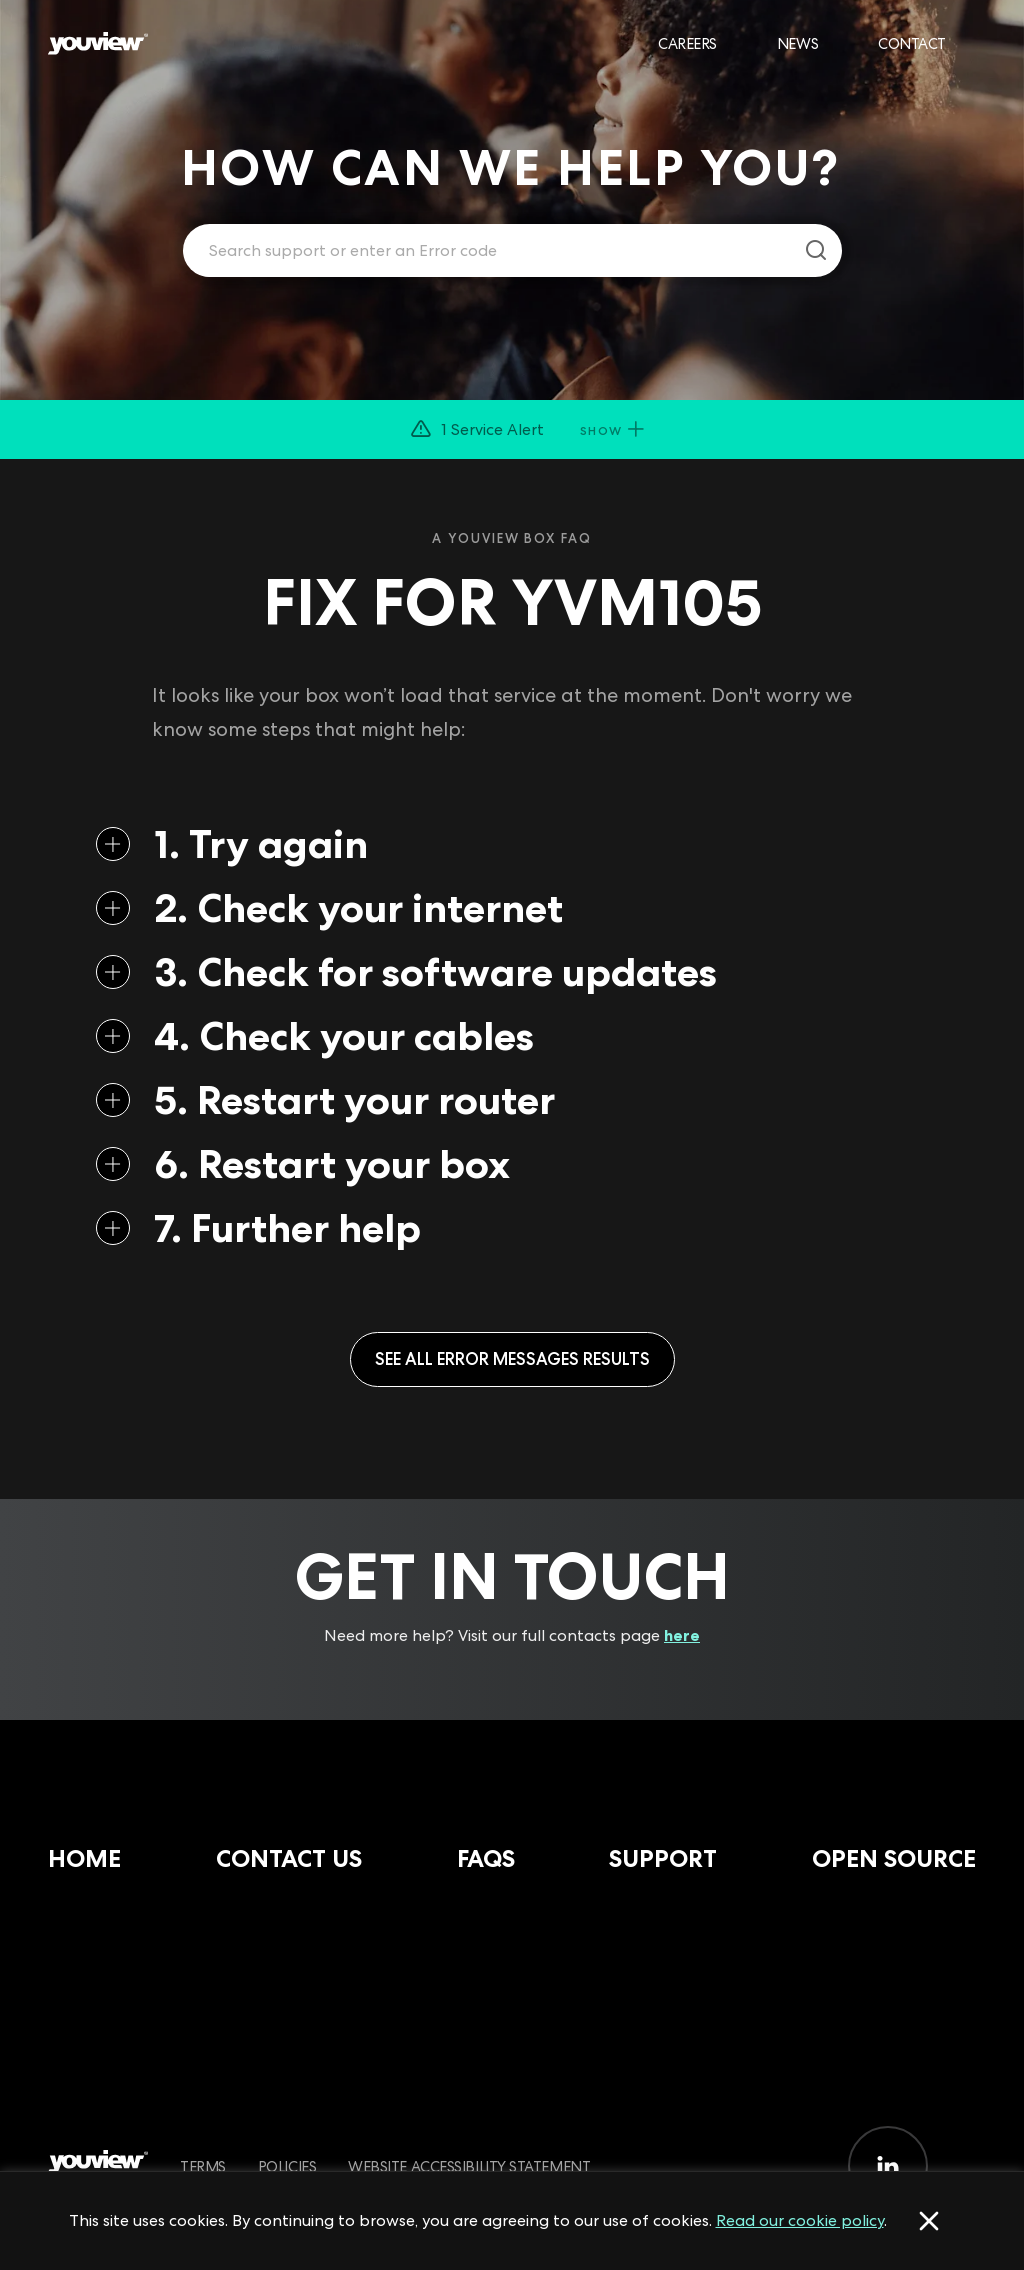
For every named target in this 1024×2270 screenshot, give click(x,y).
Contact (912, 43)
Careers (687, 43)
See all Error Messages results (512, 1359)
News (797, 43)
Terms (203, 2166)
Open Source (894, 1858)
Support (663, 1858)
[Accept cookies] (929, 2221)
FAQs (486, 1858)
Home (84, 1858)
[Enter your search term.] (487, 251)
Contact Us (289, 1858)
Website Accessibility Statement (469, 2166)
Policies (287, 2166)
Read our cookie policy (800, 2220)
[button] (512, 429)
